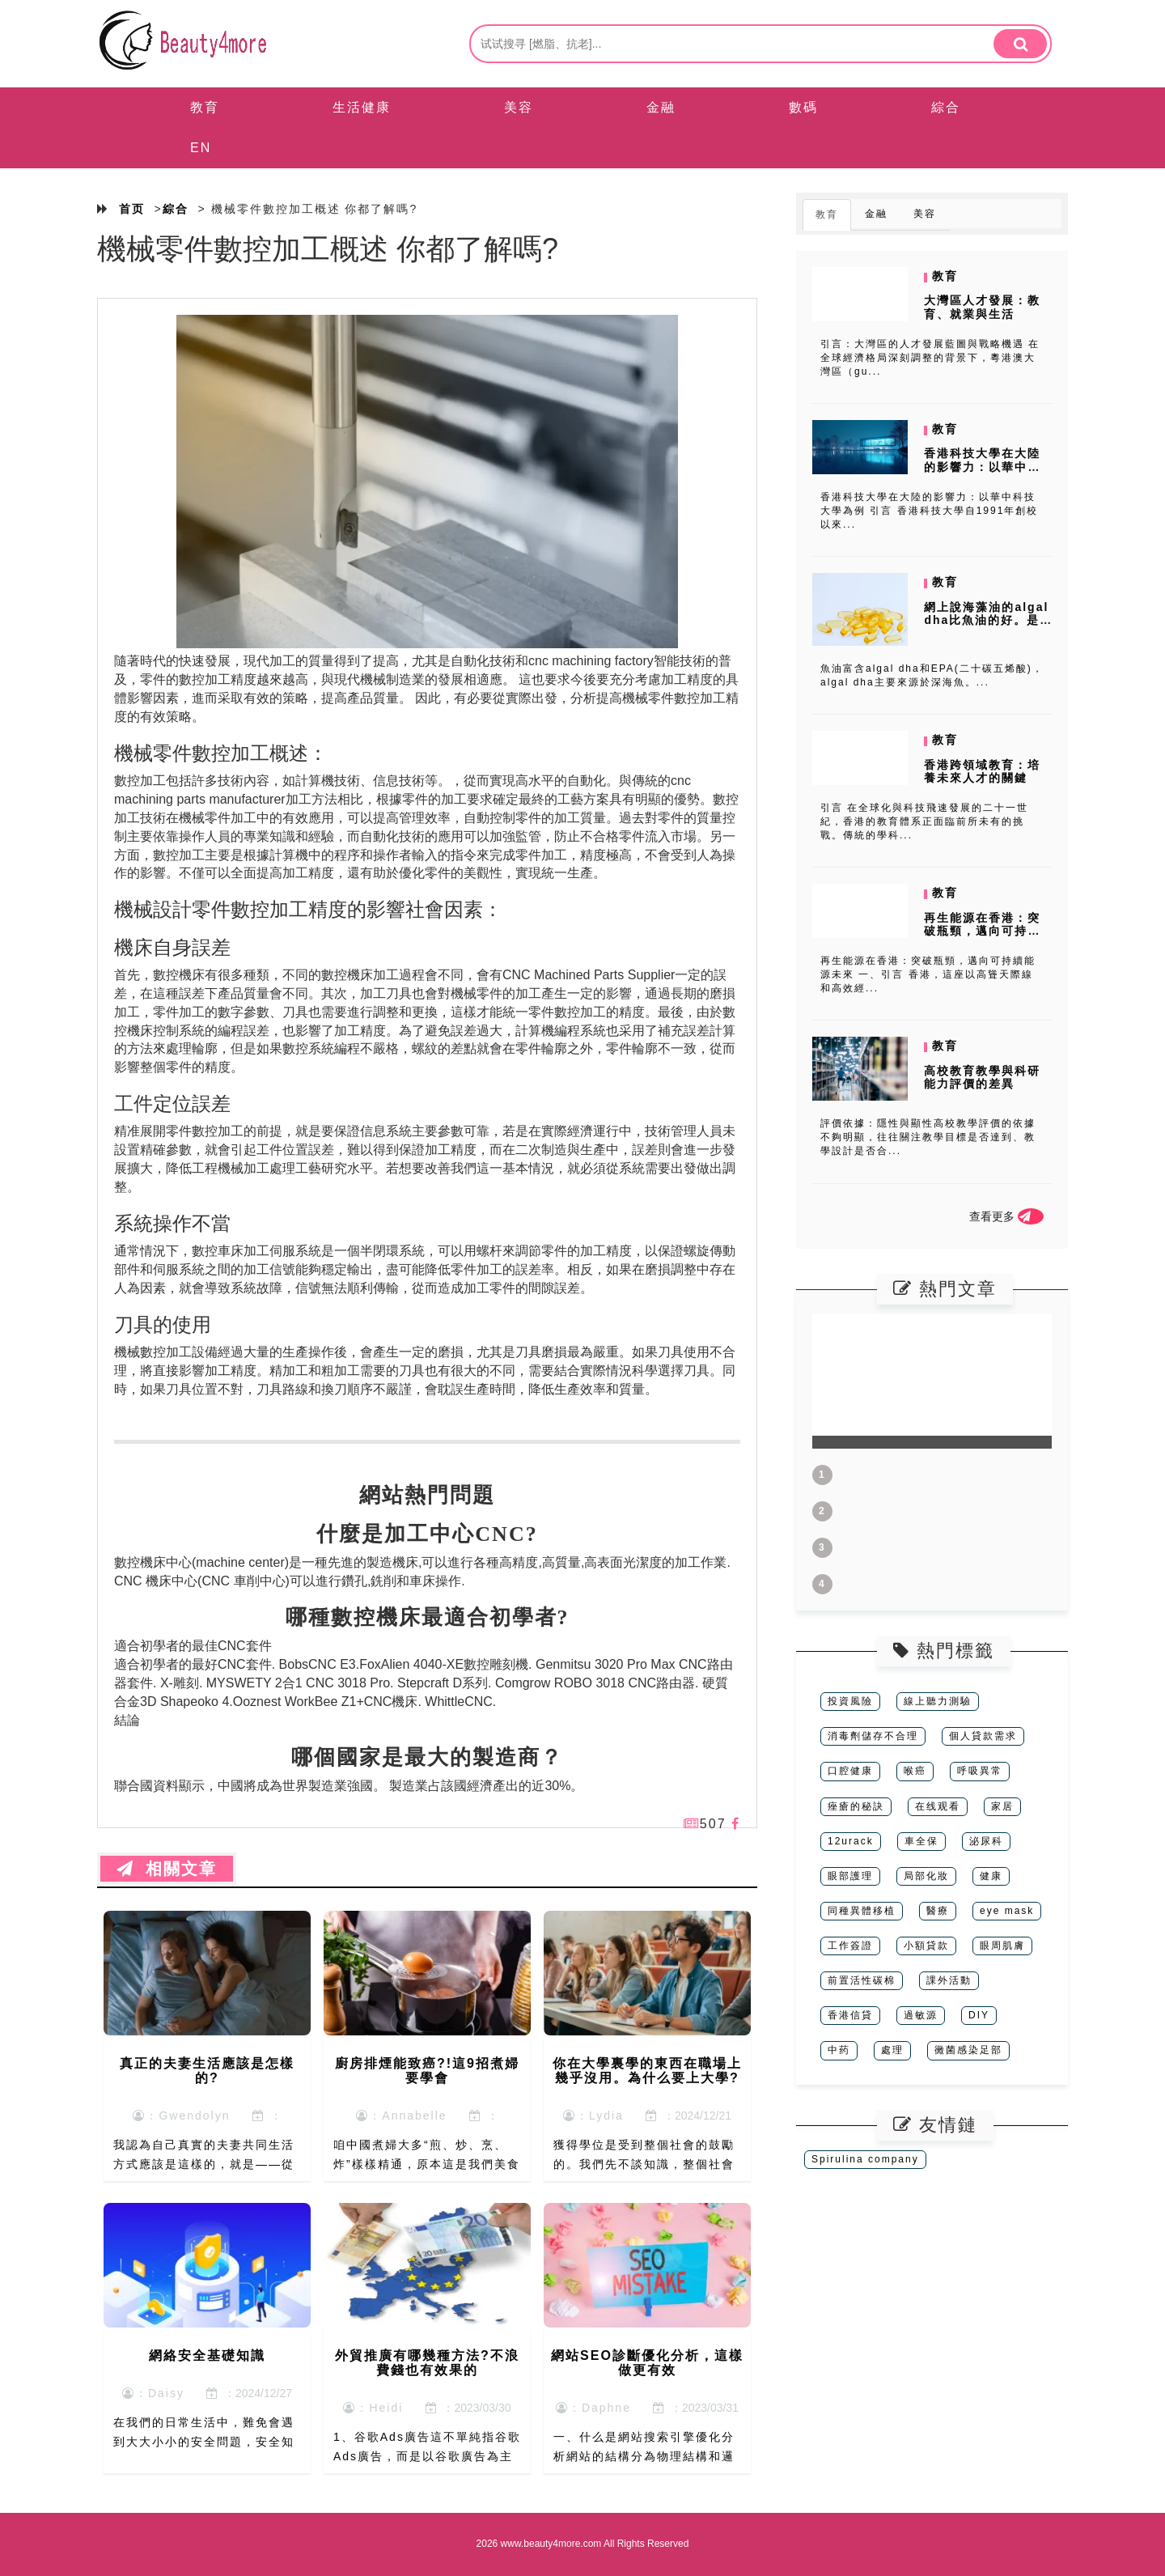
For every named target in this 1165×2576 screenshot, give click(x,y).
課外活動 (949, 1980)
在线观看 (937, 1806)
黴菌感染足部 (968, 2050)
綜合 (945, 107)
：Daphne (593, 2407)
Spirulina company (865, 2159)
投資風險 (850, 1701)
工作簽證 (850, 1945)
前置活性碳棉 (862, 1980)
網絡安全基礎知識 (207, 2355)
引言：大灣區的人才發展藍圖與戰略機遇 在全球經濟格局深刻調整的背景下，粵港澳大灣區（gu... (930, 357)
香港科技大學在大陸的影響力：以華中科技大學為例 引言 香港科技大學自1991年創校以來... (929, 510)
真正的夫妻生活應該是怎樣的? (207, 2070)
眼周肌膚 (1002, 1945)
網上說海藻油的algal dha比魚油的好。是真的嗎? (986, 621)
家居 (1002, 1806)
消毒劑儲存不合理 (873, 1736)
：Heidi (373, 2407)
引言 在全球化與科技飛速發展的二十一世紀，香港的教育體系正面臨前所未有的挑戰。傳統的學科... (924, 821)
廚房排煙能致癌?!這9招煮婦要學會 (427, 2070)
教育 (204, 107)
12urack (851, 1841)
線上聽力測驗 (938, 1701)
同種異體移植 (862, 1910)
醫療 (937, 1910)
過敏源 (921, 2015)
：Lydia (593, 2115)
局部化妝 (926, 1876)
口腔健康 (850, 1770)
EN (200, 148)
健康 (991, 1876)
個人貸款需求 (983, 1736)
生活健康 (362, 107)
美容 (518, 107)
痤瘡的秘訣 (856, 1806)
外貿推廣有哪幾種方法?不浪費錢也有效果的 (427, 2363)
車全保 (921, 1841)
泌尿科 (986, 1841)
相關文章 (166, 1869)
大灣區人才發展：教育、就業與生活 (982, 307)
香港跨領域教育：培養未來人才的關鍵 (982, 771)
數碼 (803, 107)
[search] (1020, 43)
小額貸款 (926, 1945)
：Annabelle (401, 2115)
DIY (978, 2015)
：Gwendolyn (181, 2115)
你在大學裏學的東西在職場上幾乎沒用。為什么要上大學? (647, 2070)
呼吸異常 (979, 1770)
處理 (892, 2050)
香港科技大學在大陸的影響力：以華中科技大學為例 (982, 467)
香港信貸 (850, 2015)
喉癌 (915, 1770)
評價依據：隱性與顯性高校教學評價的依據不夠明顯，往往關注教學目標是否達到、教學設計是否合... (928, 1137)
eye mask (1007, 1910)
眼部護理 (850, 1876)
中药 (839, 2050)
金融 (661, 107)
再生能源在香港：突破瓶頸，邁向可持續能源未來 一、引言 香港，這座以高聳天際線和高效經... (928, 974)
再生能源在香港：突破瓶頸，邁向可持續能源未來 (982, 931)
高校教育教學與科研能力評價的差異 (982, 1077)
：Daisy (153, 2393)
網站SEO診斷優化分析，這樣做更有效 (647, 2363)
